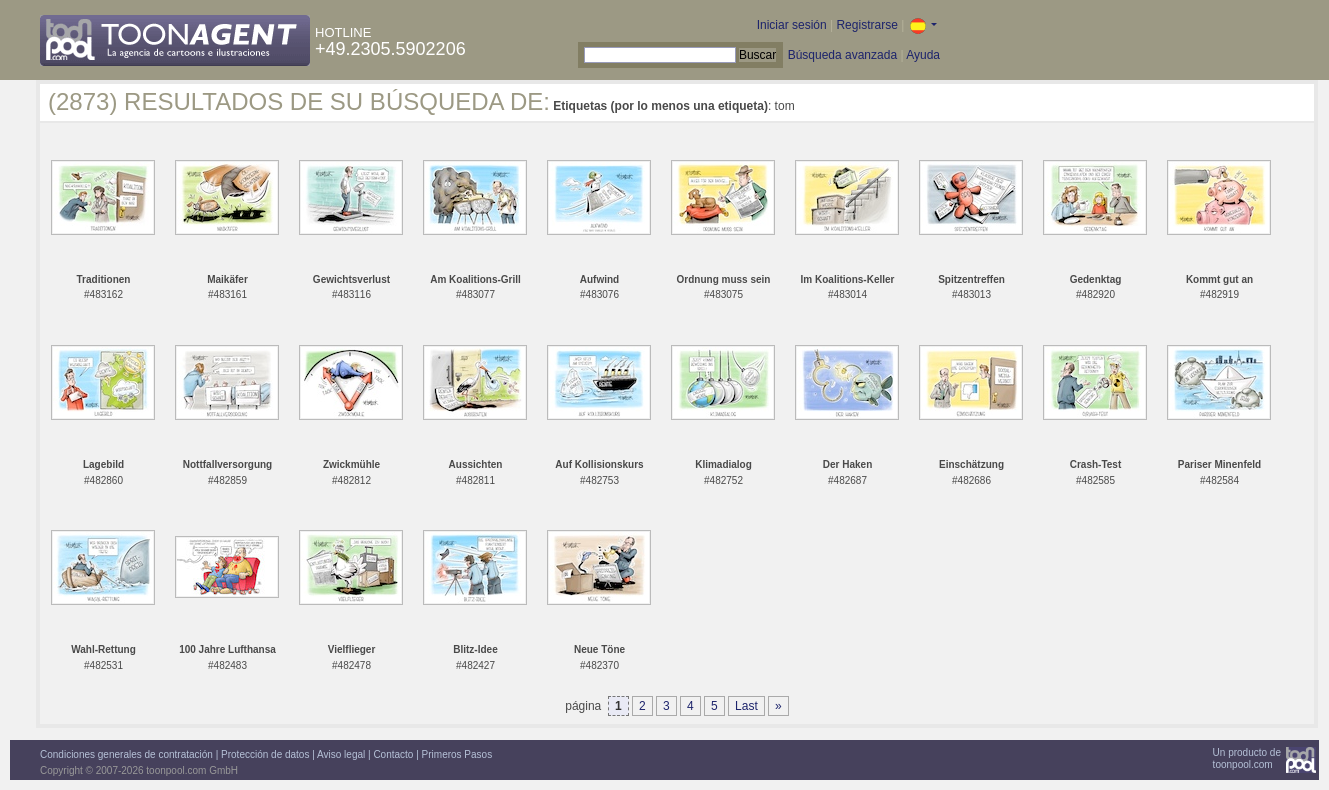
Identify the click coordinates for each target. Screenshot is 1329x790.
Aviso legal (341, 754)
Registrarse (866, 25)
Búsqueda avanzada (842, 55)
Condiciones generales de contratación (126, 754)
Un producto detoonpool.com (1247, 758)
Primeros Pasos (457, 754)
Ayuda (923, 55)
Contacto (393, 754)
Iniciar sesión (792, 25)
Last (746, 706)
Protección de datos (265, 754)
